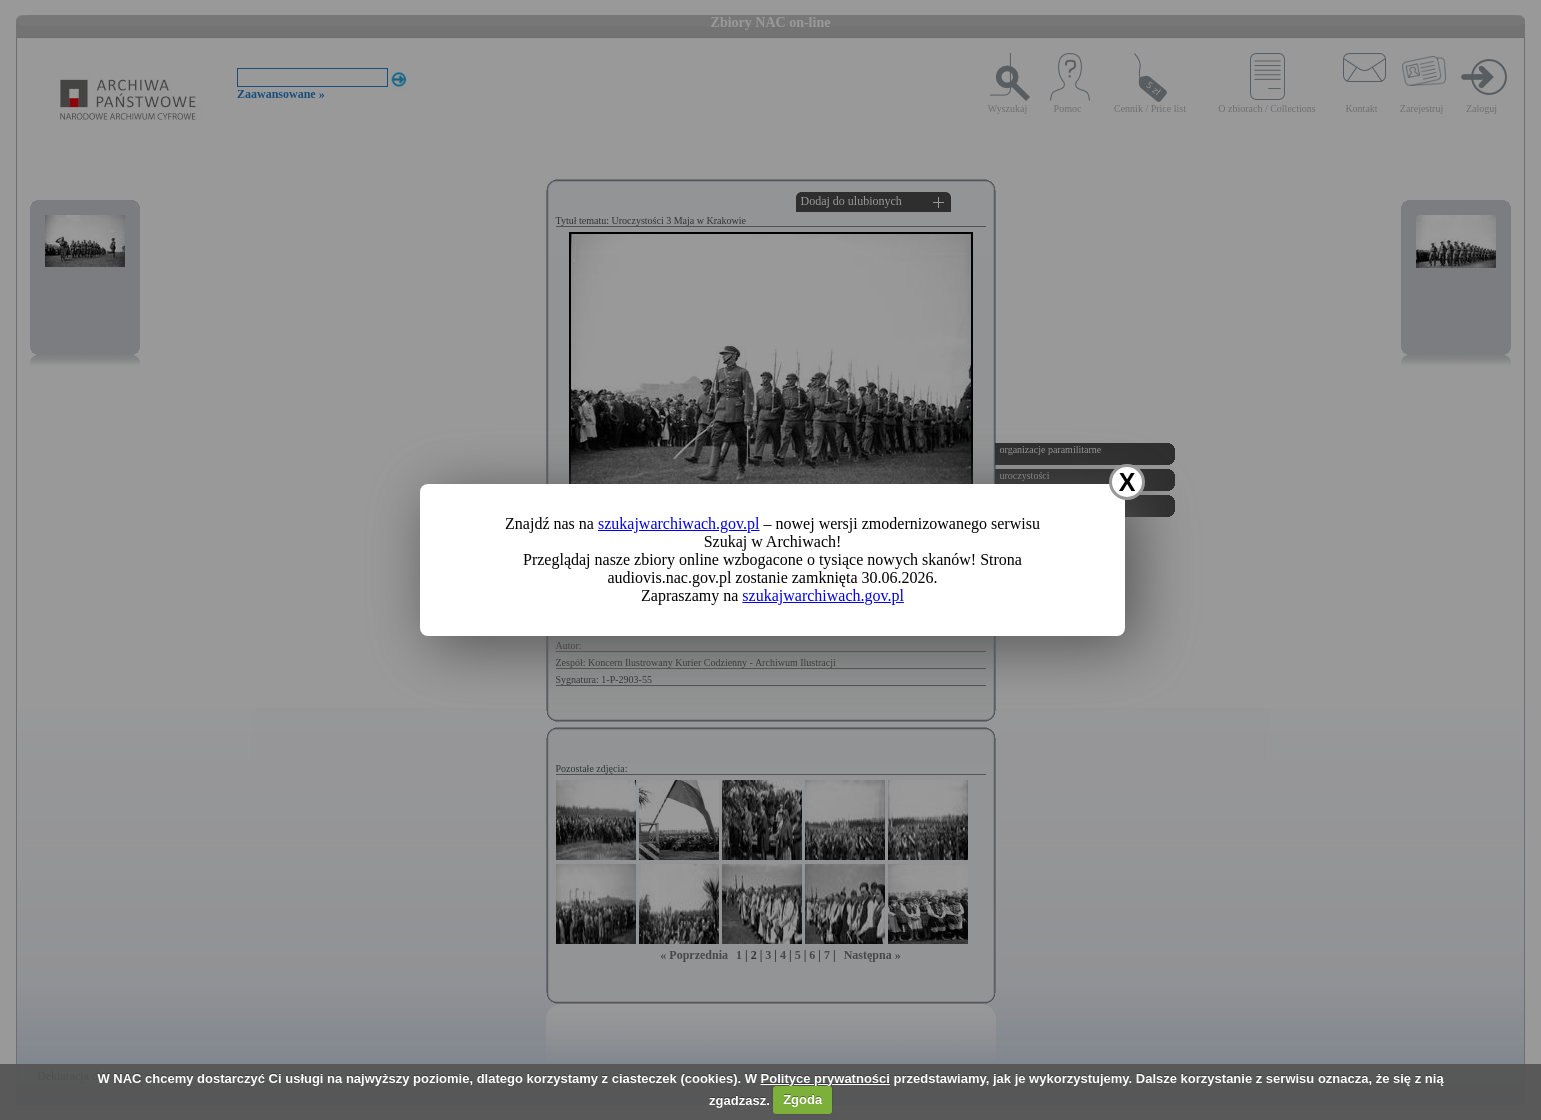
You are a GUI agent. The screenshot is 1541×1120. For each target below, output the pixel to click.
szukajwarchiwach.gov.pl (679, 523)
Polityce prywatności (825, 1078)
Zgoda (802, 1099)
